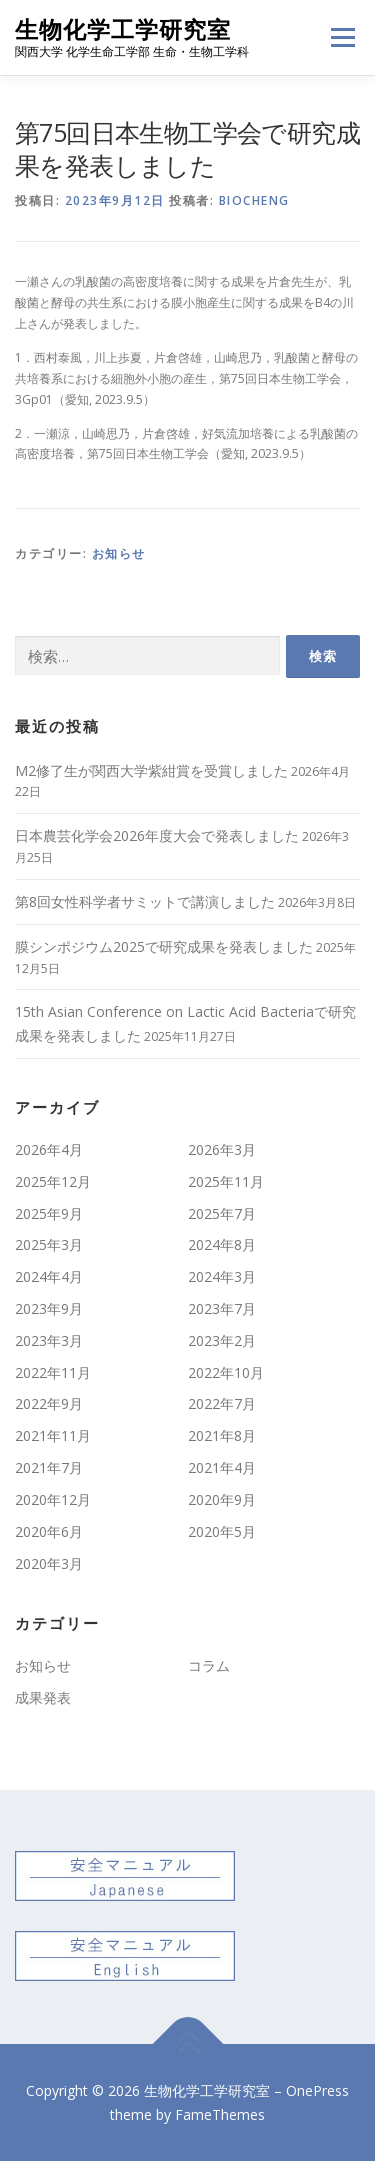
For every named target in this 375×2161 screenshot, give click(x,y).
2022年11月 (53, 1372)
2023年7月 (222, 1308)
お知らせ (119, 553)
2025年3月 (49, 1244)
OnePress (317, 2090)
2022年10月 (226, 1372)
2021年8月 (222, 1435)
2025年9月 (49, 1213)
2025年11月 (226, 1181)
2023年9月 (49, 1308)
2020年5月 (222, 1531)
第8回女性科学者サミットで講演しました (145, 901)
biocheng (254, 200)
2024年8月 (222, 1244)
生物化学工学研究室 (123, 29)
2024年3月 (222, 1276)
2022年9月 (49, 1403)
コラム (209, 1665)
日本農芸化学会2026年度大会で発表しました (157, 835)
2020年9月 (222, 1499)
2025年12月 (53, 1181)
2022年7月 (222, 1403)
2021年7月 (49, 1467)
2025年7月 (222, 1213)
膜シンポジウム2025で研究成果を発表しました (164, 946)
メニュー (342, 37)
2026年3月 (222, 1149)
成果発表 (43, 1697)
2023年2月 (222, 1340)
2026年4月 (49, 1149)
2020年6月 (49, 1531)
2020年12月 (53, 1499)
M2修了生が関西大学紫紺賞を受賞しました (151, 770)
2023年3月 (49, 1340)
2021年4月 (222, 1467)
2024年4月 (49, 1276)
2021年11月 (53, 1435)
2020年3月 (49, 1563)
